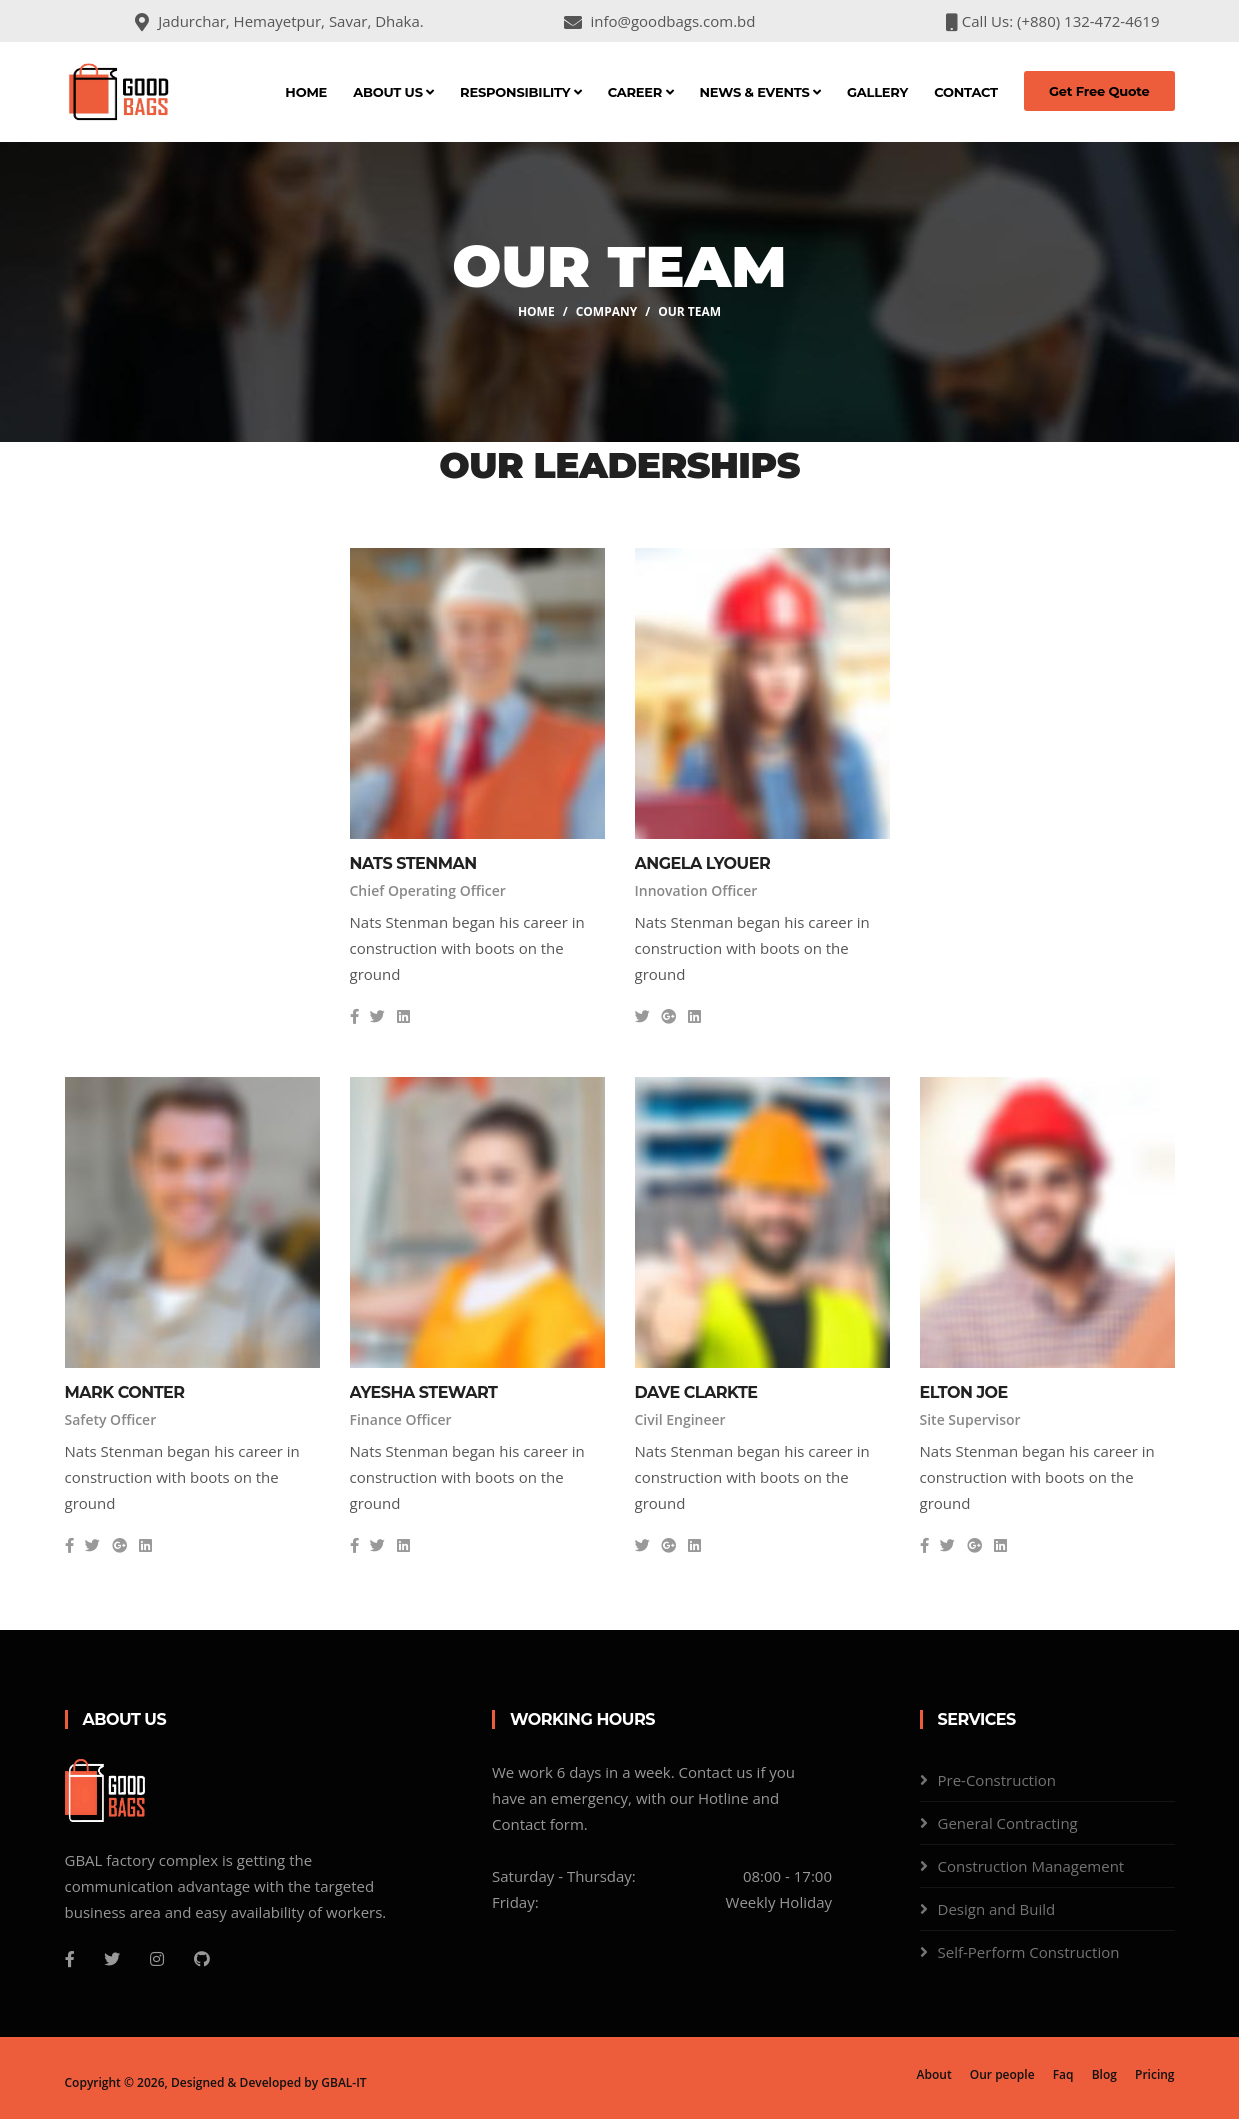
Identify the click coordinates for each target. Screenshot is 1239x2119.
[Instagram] (157, 1959)
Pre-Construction (997, 1780)
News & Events (759, 92)
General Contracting (1008, 1823)
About (934, 2074)
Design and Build (997, 1909)
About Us (393, 92)
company (607, 311)
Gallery (877, 92)
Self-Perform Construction (1029, 1952)
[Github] (202, 1959)
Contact (966, 92)
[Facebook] (70, 1959)
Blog (1104, 2074)
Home (306, 92)
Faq (1063, 2074)
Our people (1002, 2074)
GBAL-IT (343, 2082)
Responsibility (521, 92)
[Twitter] (112, 1959)
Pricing (1154, 2074)
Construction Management (1031, 1866)
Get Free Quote (1099, 91)
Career (641, 92)
